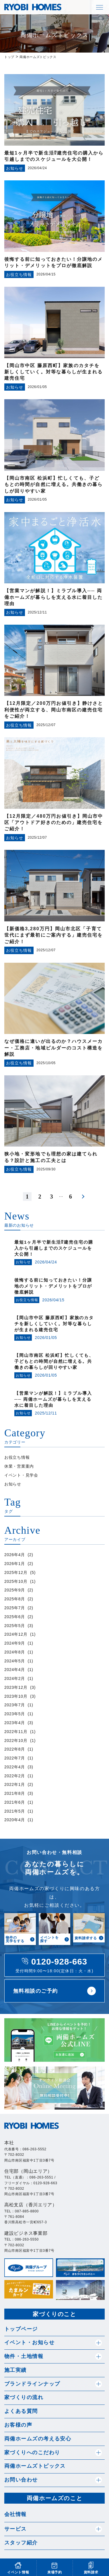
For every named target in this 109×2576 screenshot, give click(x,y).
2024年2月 (14, 1678)
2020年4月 (14, 1819)
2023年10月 (15, 1696)
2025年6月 (14, 1616)
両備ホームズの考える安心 (37, 2439)
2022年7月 (14, 1758)
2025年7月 (14, 1608)
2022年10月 (15, 1740)
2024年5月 (14, 1661)
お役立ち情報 (17, 1457)
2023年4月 (14, 1722)
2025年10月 (15, 1581)
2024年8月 (14, 1652)
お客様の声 (18, 2425)
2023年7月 (14, 1705)
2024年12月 (15, 1634)
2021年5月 (14, 1811)
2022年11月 (15, 1731)
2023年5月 (14, 1713)
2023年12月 (15, 1687)
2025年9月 (14, 1590)
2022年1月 (14, 1784)
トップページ (21, 2329)
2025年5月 (14, 1625)
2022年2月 (14, 1776)
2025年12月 (15, 1572)
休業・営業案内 (19, 1466)
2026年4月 (14, 1554)
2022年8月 (14, 1749)
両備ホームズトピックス (35, 2466)
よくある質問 (21, 2411)
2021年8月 (14, 1793)
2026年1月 (14, 1563)
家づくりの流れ (23, 2397)
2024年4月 (14, 1669)
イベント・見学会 (21, 1475)
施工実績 (15, 2370)
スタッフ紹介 (21, 2543)
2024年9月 (14, 1643)
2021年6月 (14, 1802)
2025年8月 (14, 1599)
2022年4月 (14, 1767)
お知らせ (12, 1484)
